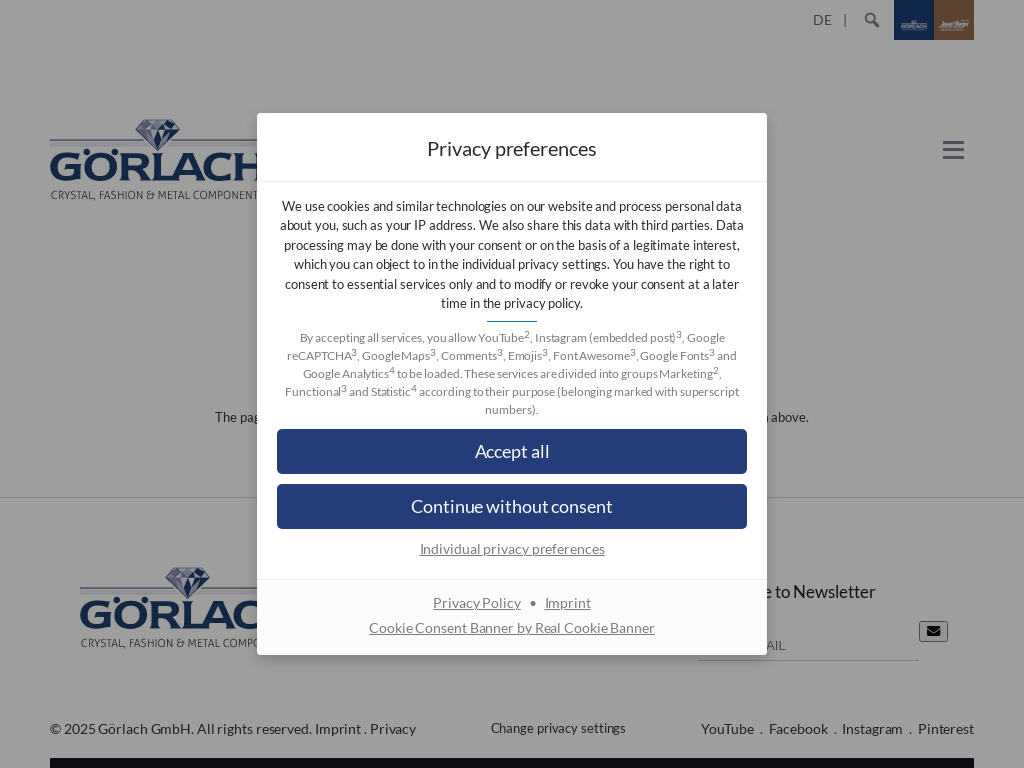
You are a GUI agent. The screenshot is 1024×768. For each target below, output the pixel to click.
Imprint (568, 602)
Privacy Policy (477, 602)
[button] (512, 451)
